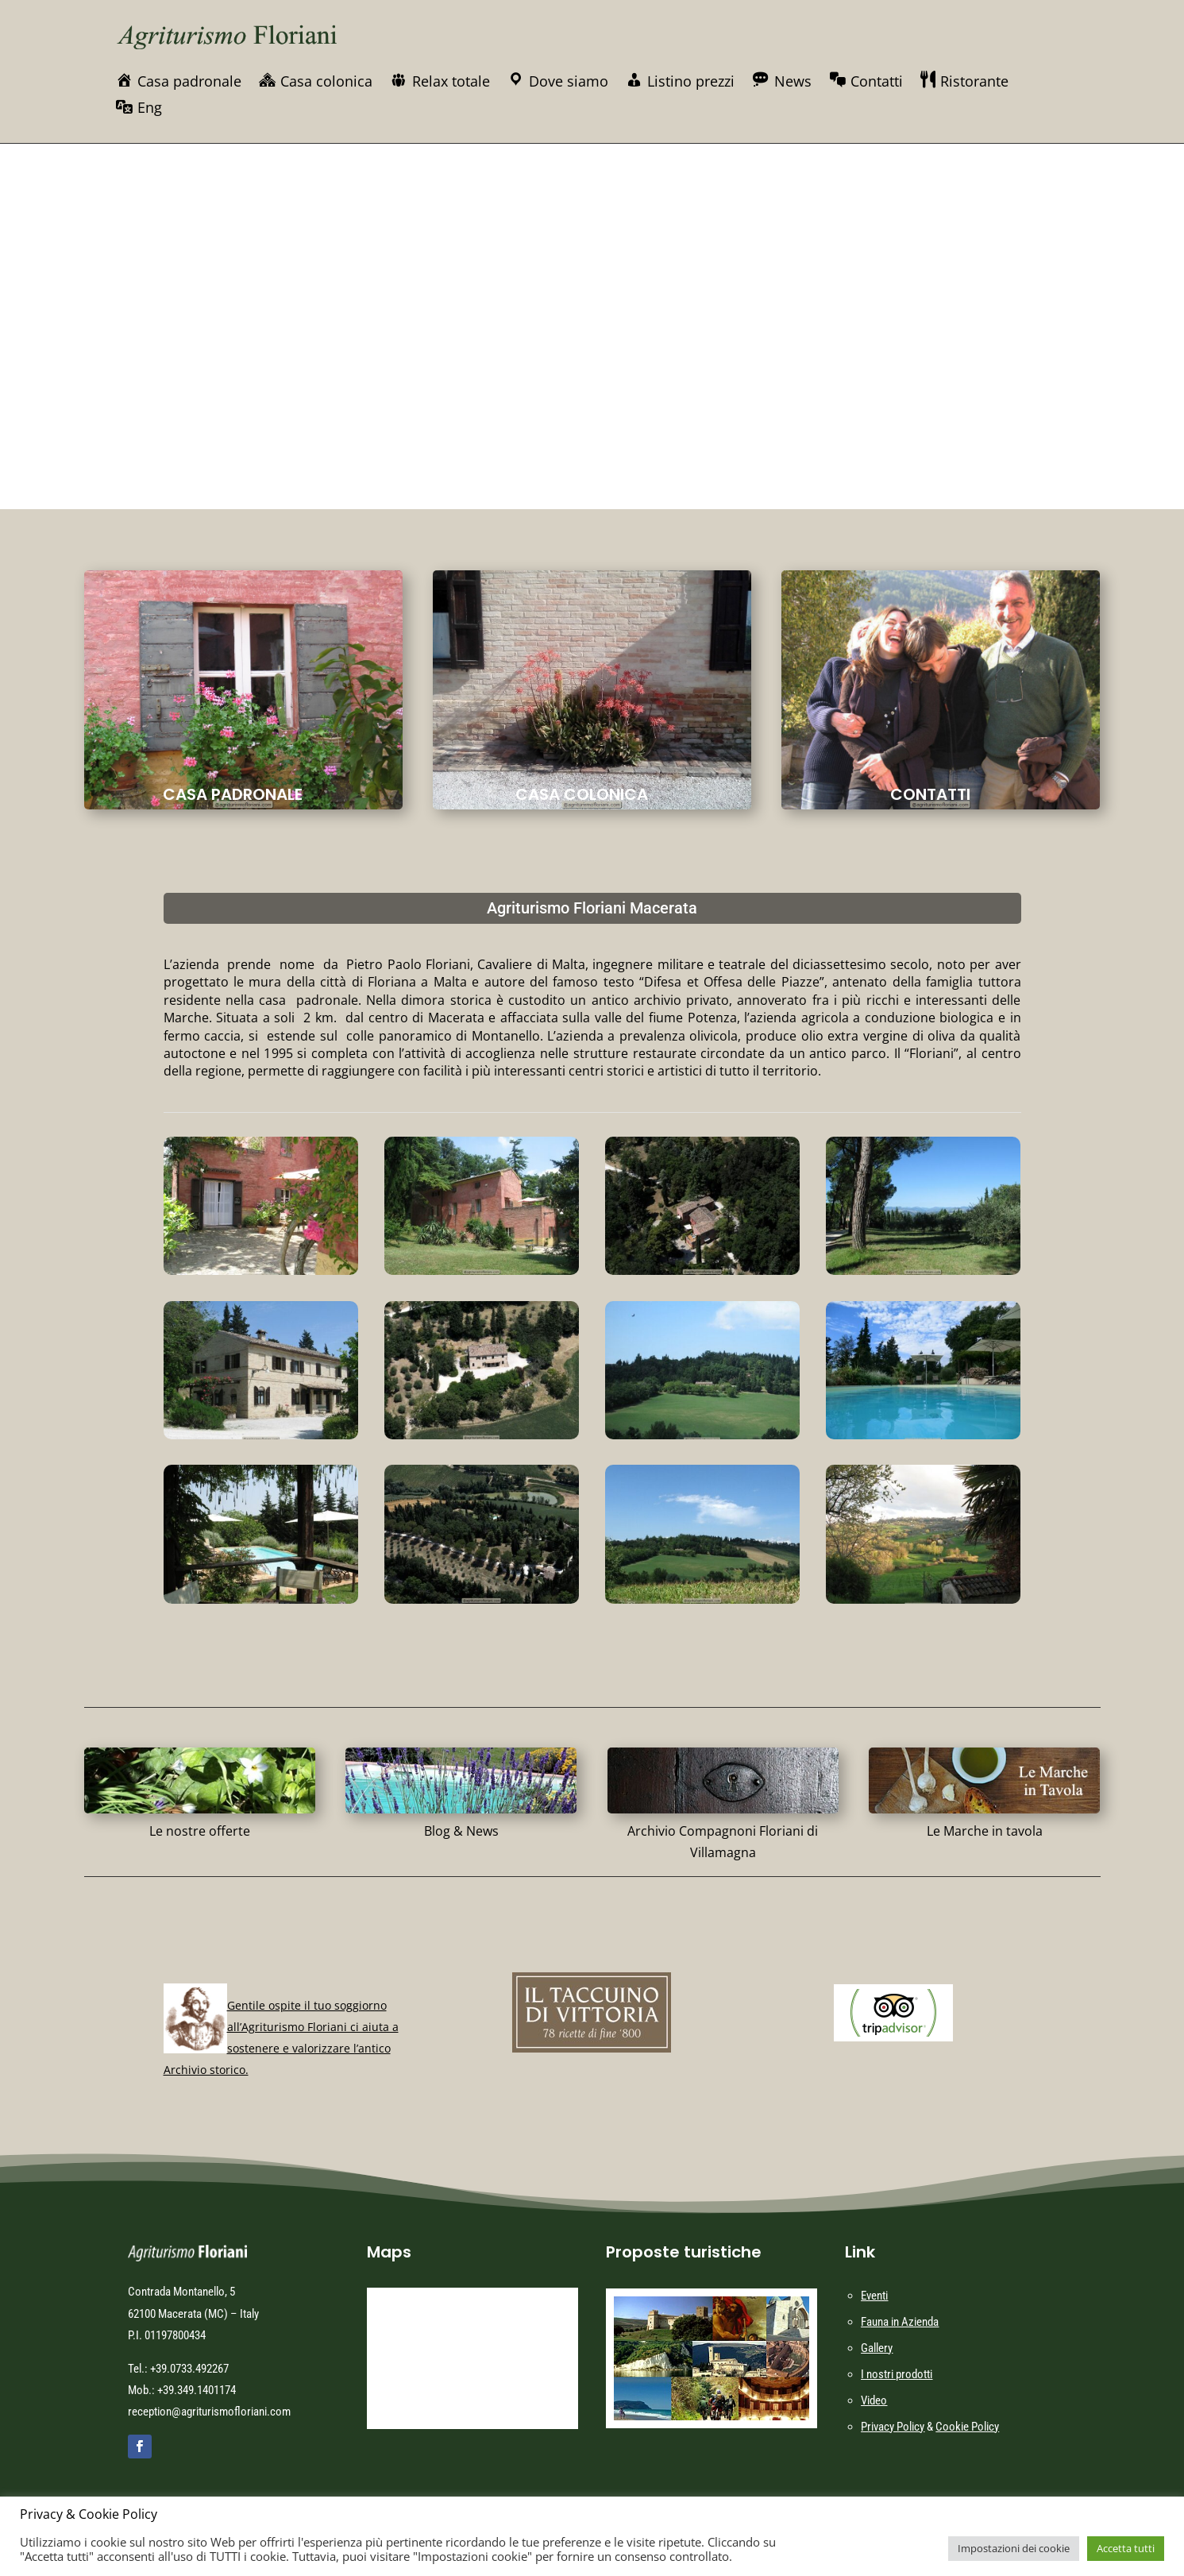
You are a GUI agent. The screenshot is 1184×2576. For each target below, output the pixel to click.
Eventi (874, 2295)
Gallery (877, 2348)
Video (874, 2400)
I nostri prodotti (896, 2374)
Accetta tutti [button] (1126, 2548)
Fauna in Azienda (900, 2322)
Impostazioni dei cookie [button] (1014, 2548)
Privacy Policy (892, 2427)
